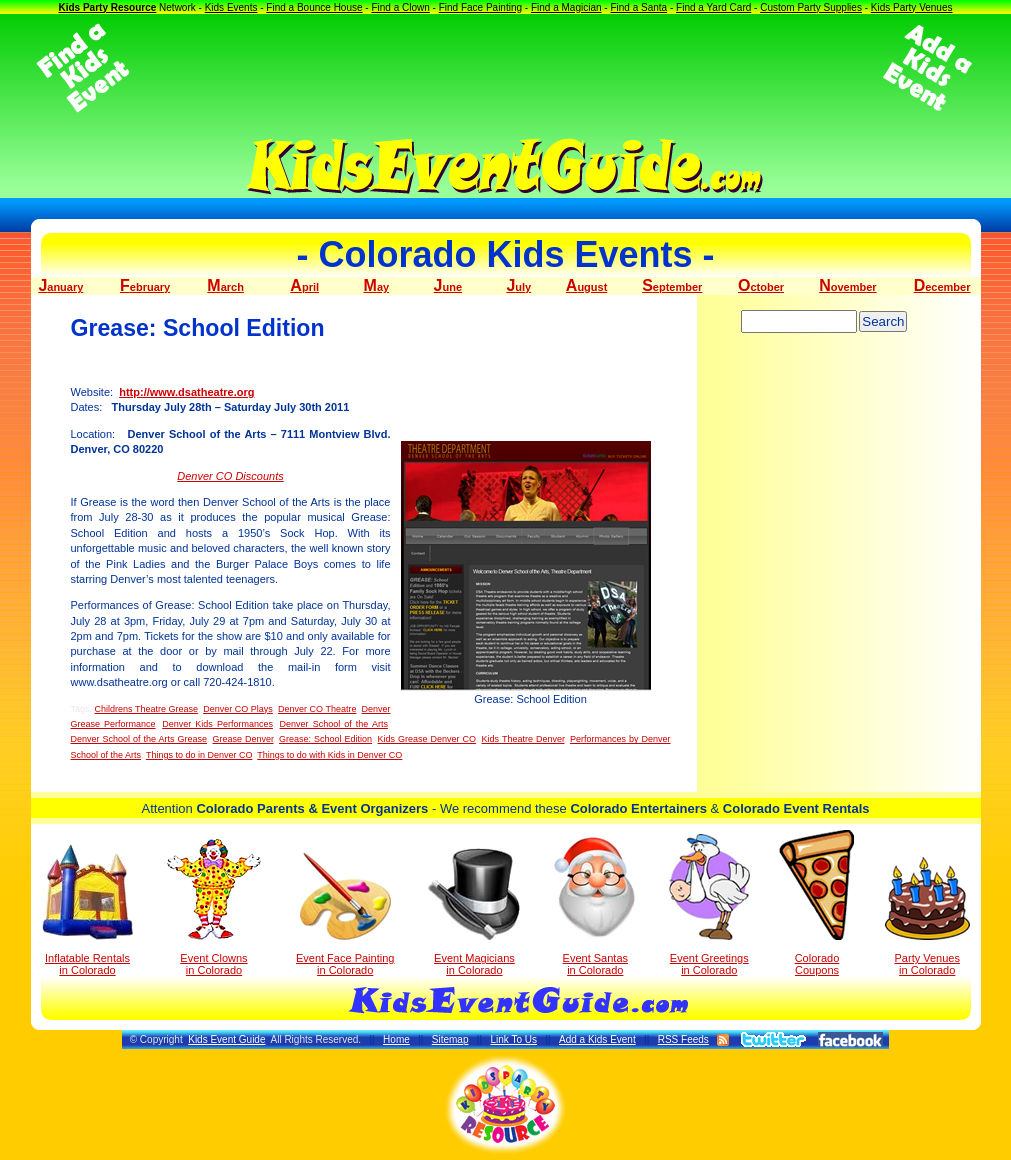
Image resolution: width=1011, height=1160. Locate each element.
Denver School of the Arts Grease (139, 739)
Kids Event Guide (226, 1039)
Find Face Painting (480, 7)
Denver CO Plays (238, 709)
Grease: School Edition (325, 739)
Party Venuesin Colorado (927, 916)
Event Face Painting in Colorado (345, 914)
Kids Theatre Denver (523, 739)
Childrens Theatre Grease (147, 709)
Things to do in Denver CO (199, 755)
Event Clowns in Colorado (214, 907)
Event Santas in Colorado (595, 905)
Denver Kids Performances (217, 724)
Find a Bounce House (314, 7)
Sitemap (450, 1039)
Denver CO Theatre (317, 709)
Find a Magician (566, 7)
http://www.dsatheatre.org (186, 392)
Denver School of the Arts (334, 724)
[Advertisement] (506, 68)
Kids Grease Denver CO (427, 739)
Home (396, 1039)
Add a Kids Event (597, 1039)
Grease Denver (243, 739)
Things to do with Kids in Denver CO (329, 755)
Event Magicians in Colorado (474, 912)
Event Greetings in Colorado (709, 905)
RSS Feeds (683, 1039)
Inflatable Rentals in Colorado (87, 910)
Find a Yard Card (713, 7)
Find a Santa (638, 7)
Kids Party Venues (912, 7)
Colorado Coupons (816, 903)
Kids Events (231, 7)
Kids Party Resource (107, 7)
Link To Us (513, 1039)
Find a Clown (400, 7)
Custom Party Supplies (811, 7)
